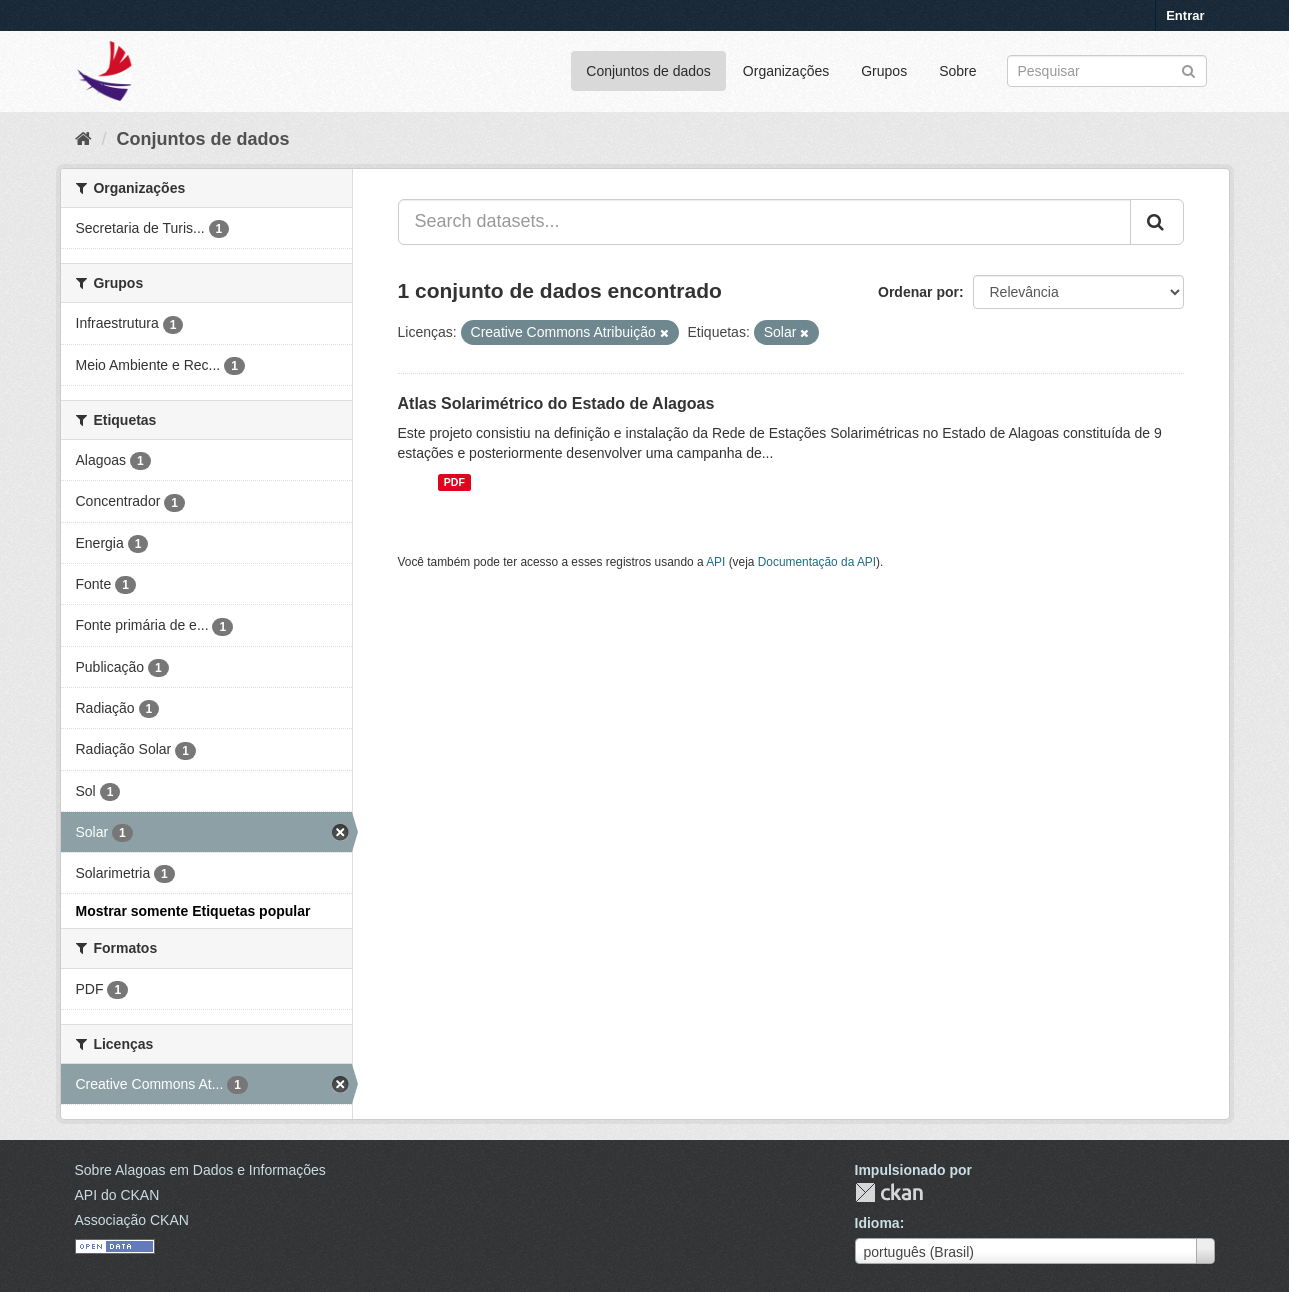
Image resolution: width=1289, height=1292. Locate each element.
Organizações (786, 71)
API (715, 562)
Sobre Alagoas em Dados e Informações (200, 1170)
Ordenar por (918, 292)
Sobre (957, 71)
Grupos (884, 71)
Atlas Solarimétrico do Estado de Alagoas (556, 403)
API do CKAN (117, 1195)
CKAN (889, 1192)
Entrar (1185, 15)
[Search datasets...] (764, 222)
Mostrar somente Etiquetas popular (193, 911)
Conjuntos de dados (648, 71)
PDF (454, 482)
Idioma (877, 1223)
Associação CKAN (132, 1220)
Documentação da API (817, 562)
